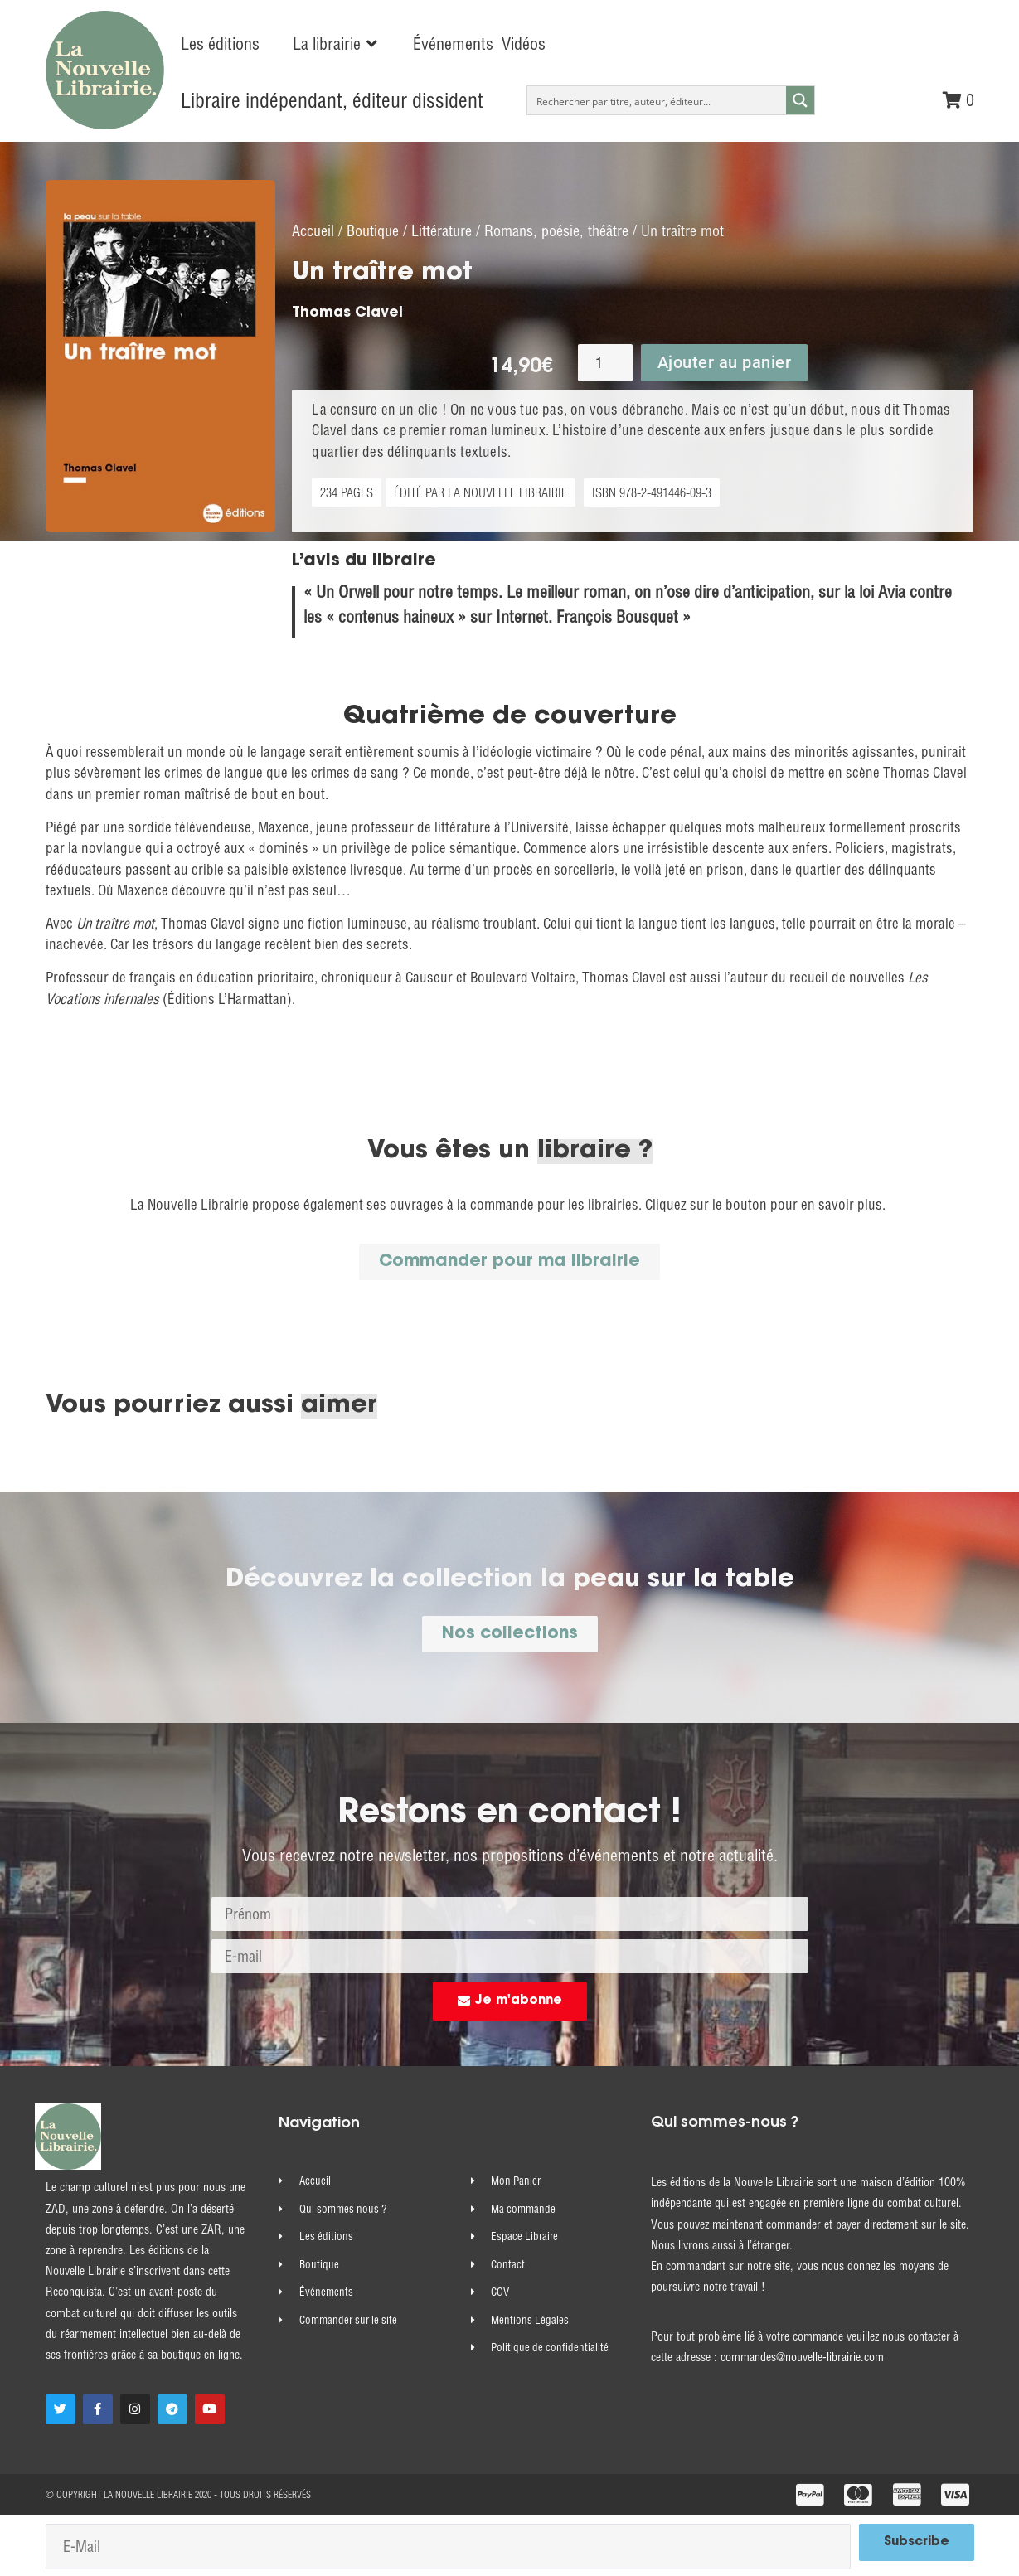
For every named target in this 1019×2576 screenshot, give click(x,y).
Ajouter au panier (724, 361)
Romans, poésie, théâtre (556, 229)
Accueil (313, 229)
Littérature (441, 229)
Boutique (373, 229)
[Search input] (657, 100)
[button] (336, 44)
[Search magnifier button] (800, 100)
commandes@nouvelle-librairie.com (802, 2355)
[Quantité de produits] (605, 361)
